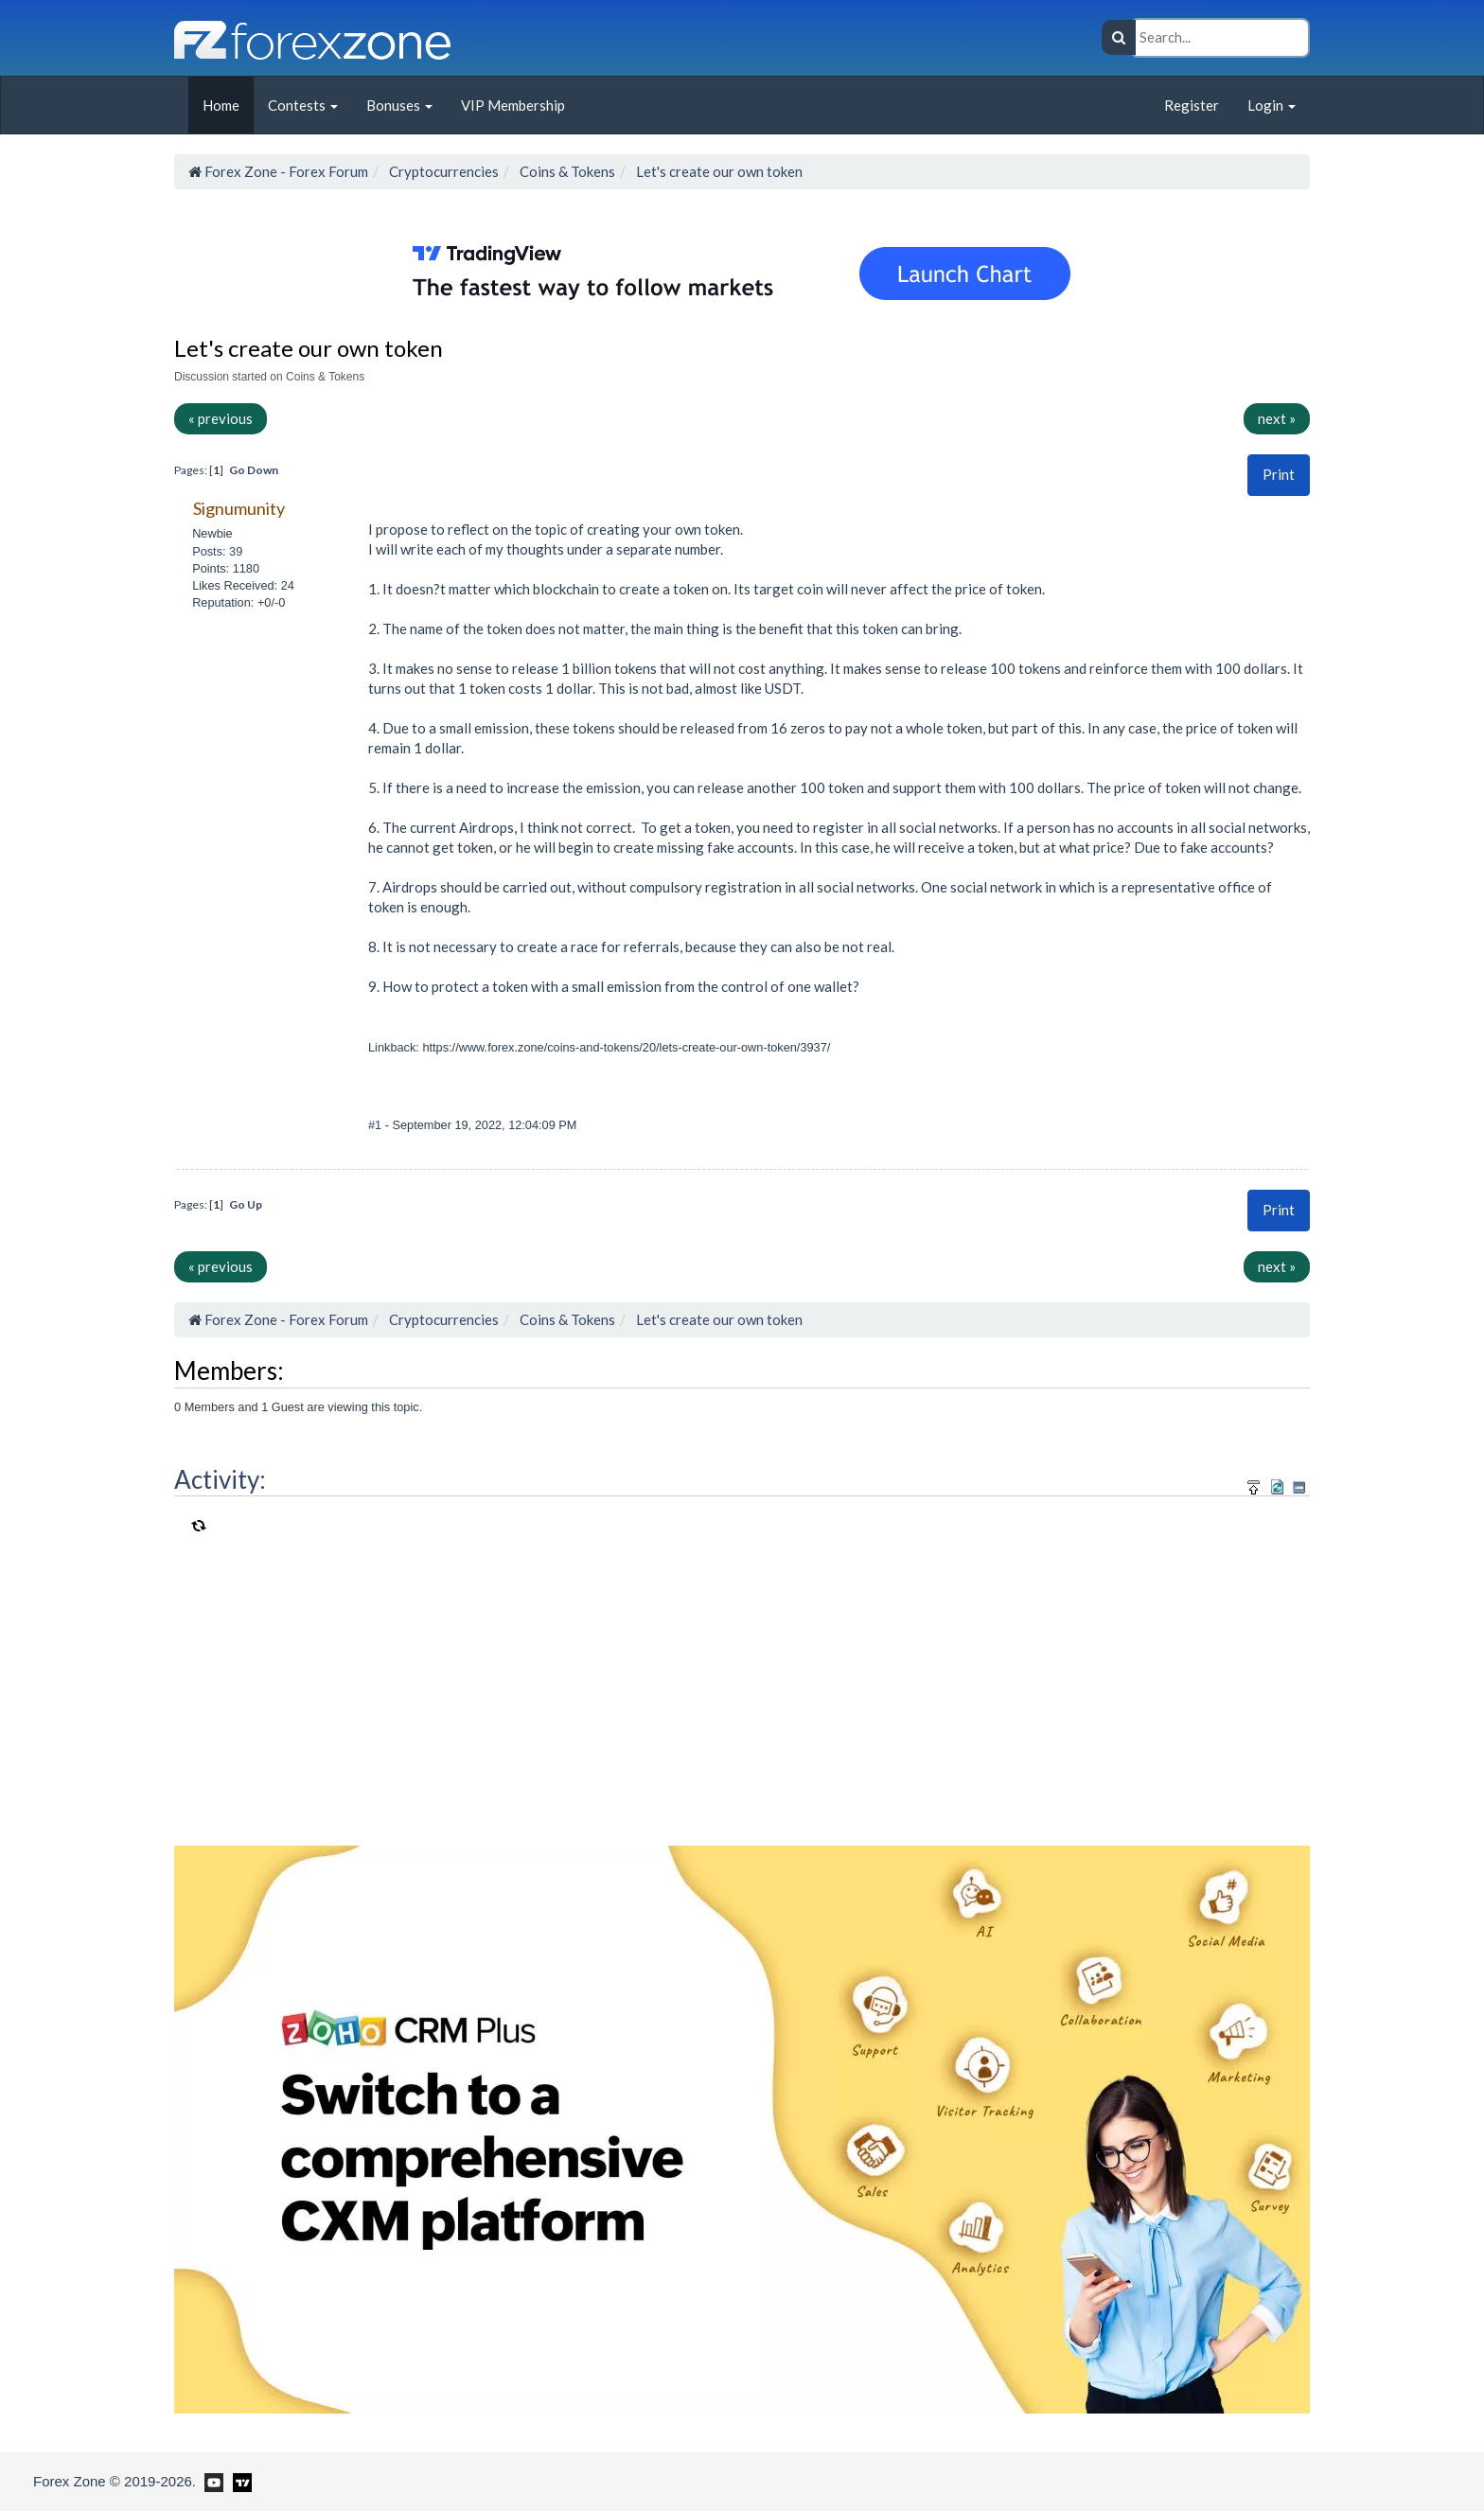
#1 (376, 1125)
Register (1191, 105)
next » (1277, 418)
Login (1271, 105)
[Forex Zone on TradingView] (239, 2480)
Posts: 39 (217, 551)
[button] (1278, 474)
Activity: (220, 1479)
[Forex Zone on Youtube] (211, 2480)
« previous (220, 418)
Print (1279, 474)
